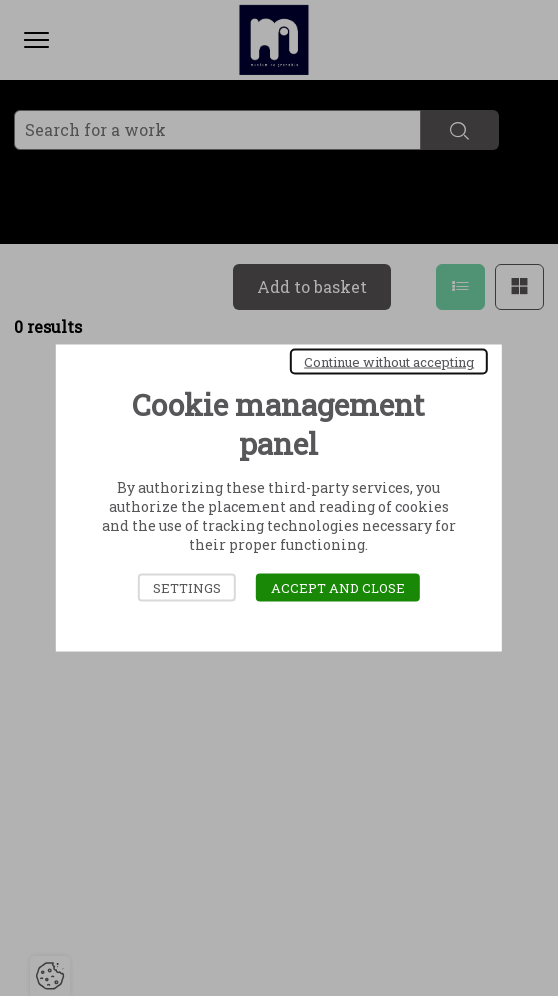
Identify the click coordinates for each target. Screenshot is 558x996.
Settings (187, 588)
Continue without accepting (389, 362)
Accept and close (338, 588)
